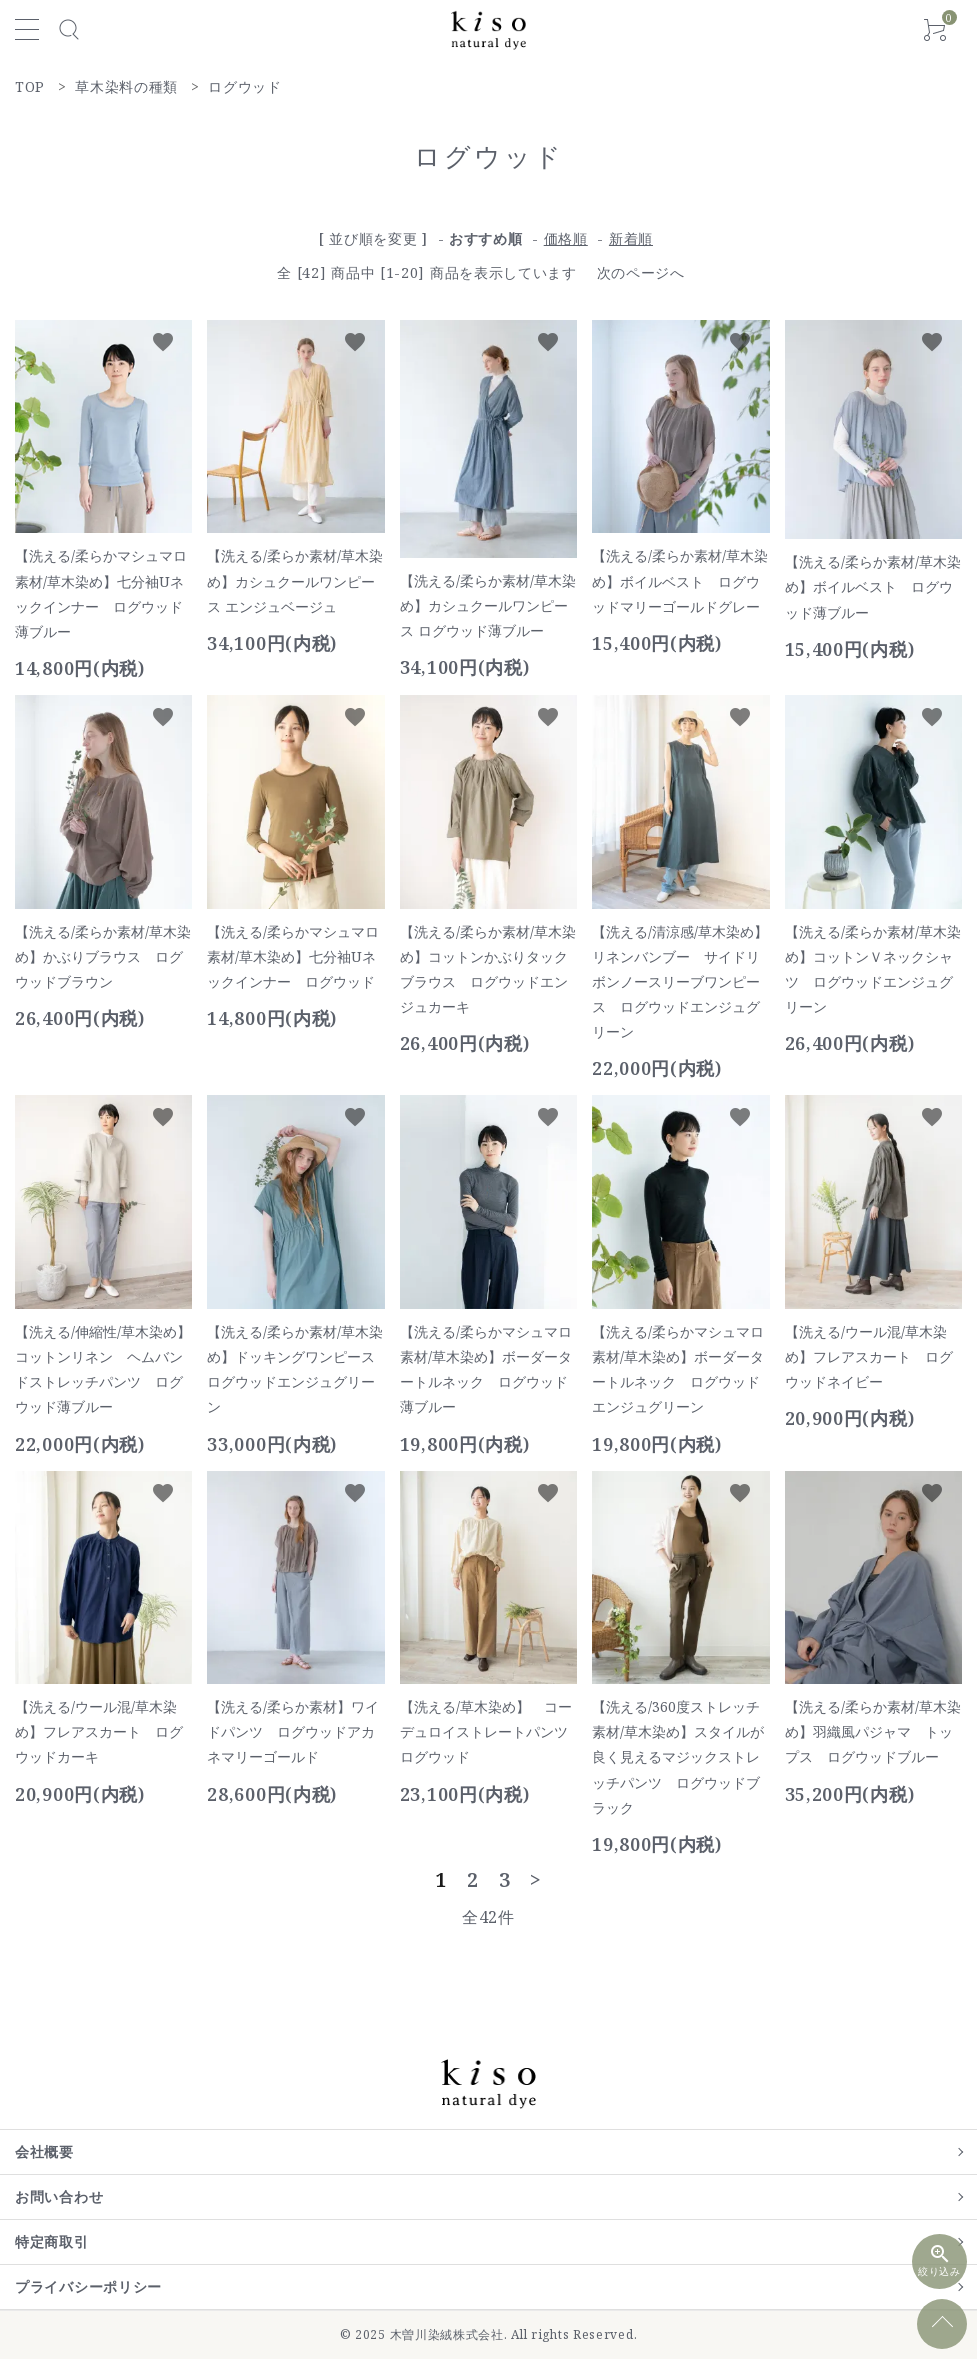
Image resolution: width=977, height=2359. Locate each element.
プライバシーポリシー (88, 2286)
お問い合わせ (59, 2196)
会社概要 (44, 2151)
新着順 (631, 238)
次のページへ (641, 272)
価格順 (566, 238)
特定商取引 (52, 2241)
